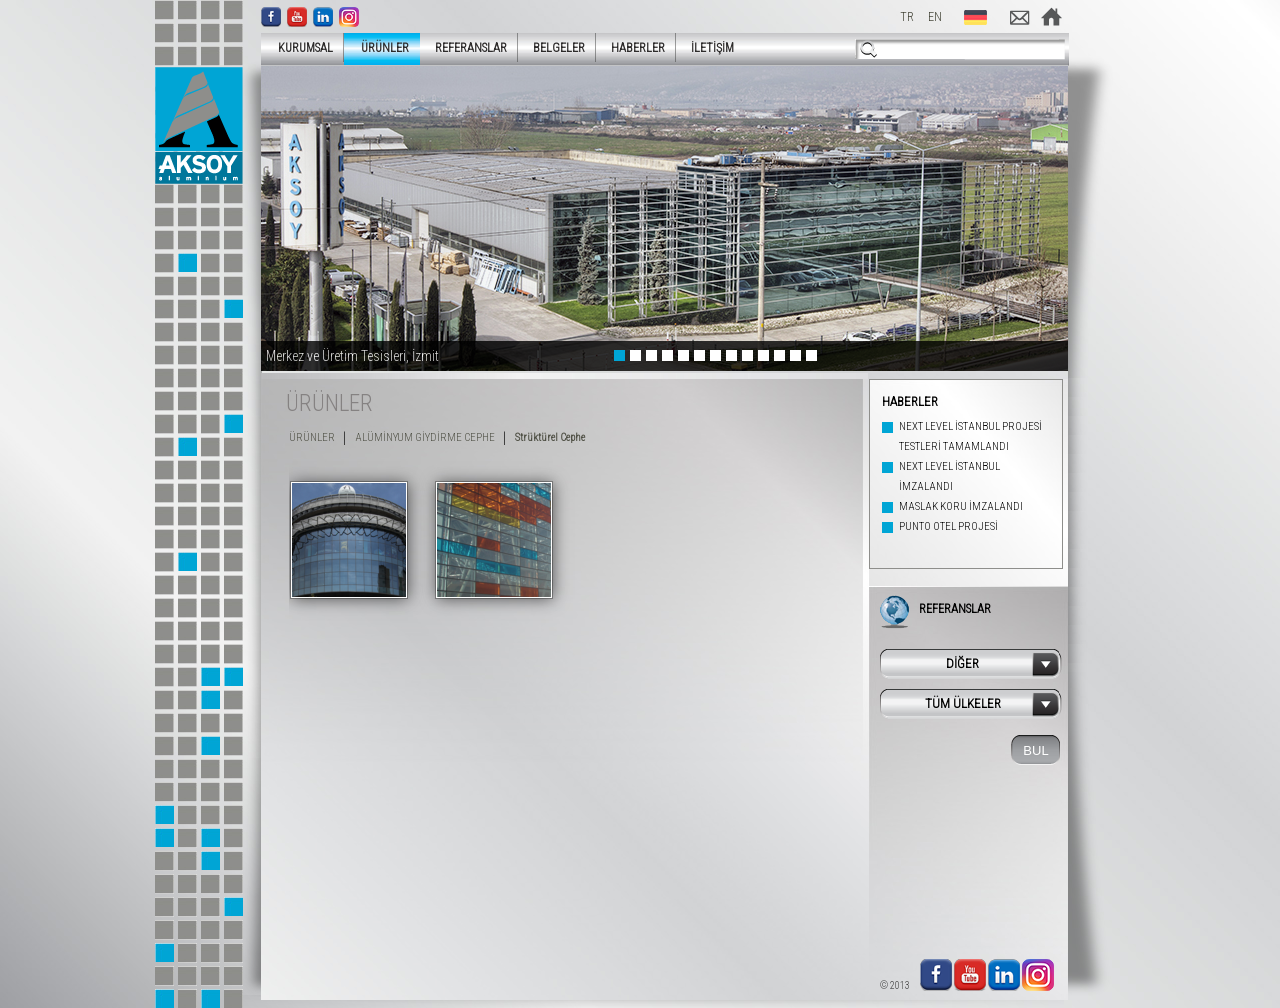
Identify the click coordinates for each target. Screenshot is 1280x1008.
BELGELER (559, 48)
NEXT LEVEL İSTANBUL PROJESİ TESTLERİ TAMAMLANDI (970, 436)
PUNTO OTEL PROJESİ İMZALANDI (948, 536)
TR (907, 17)
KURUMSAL (299, 47)
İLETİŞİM (712, 48)
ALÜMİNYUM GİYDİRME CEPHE (425, 437)
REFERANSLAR (471, 48)
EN (935, 17)
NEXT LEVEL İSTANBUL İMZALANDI (949, 476)
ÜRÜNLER (379, 47)
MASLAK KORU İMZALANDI (961, 506)
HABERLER (638, 48)
